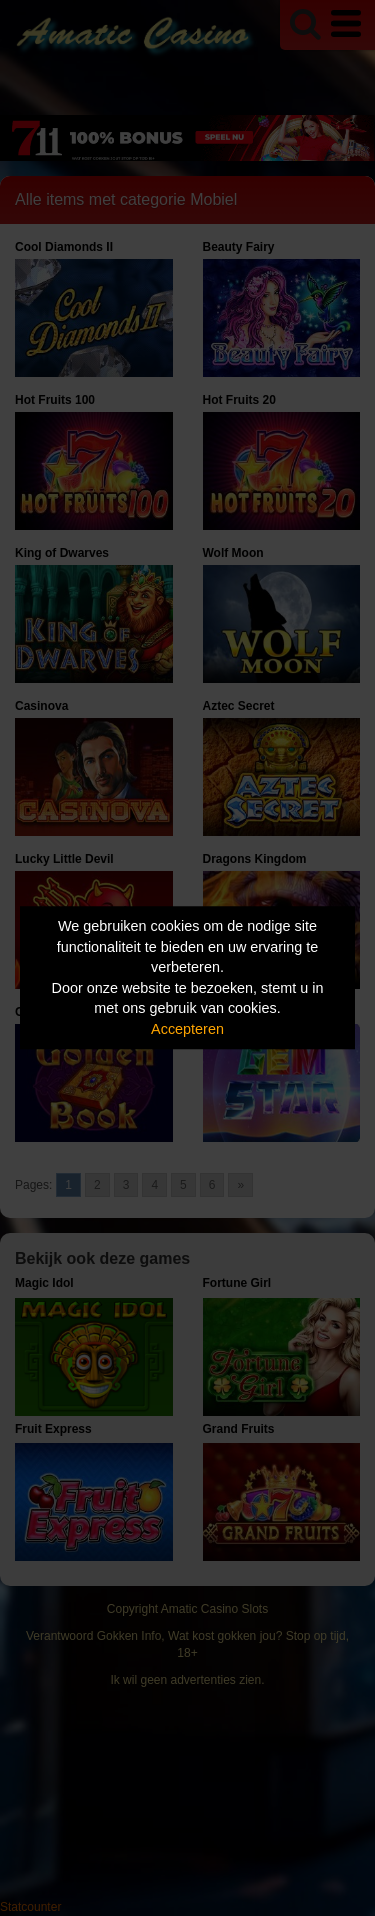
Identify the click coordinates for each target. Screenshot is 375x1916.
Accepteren (187, 1029)
